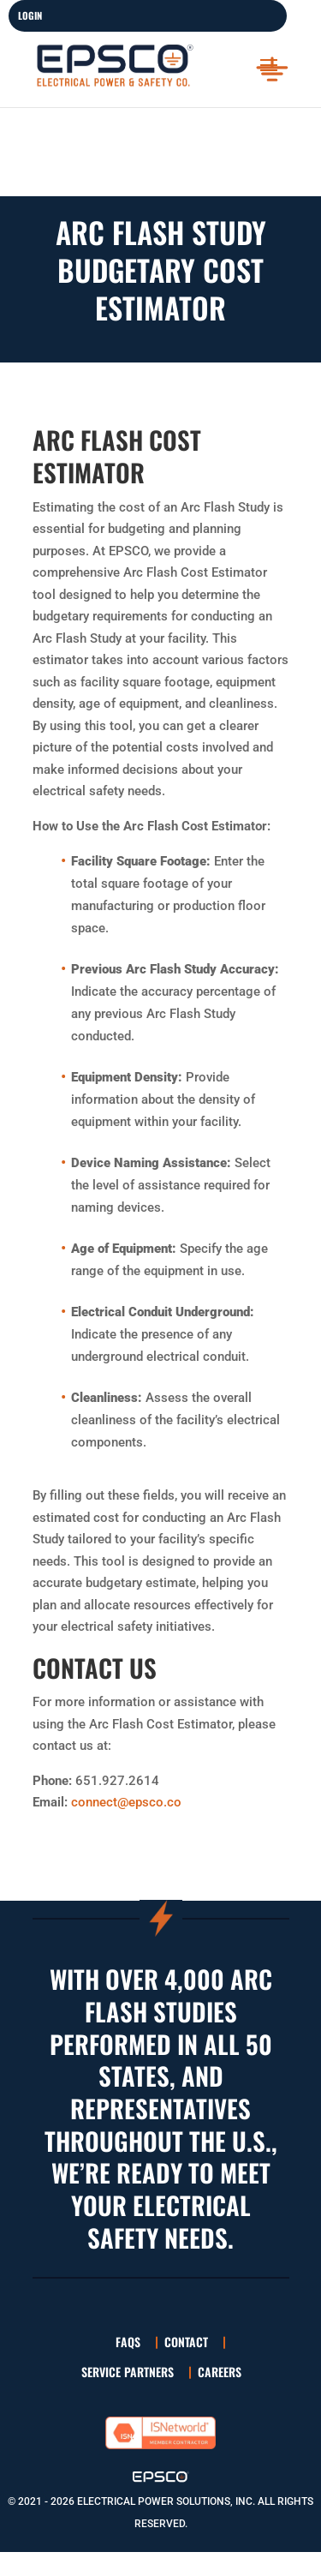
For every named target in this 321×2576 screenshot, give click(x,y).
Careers (219, 2372)
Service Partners (127, 2372)
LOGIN (30, 15)
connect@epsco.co (126, 1802)
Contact (186, 2342)
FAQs (128, 2342)
